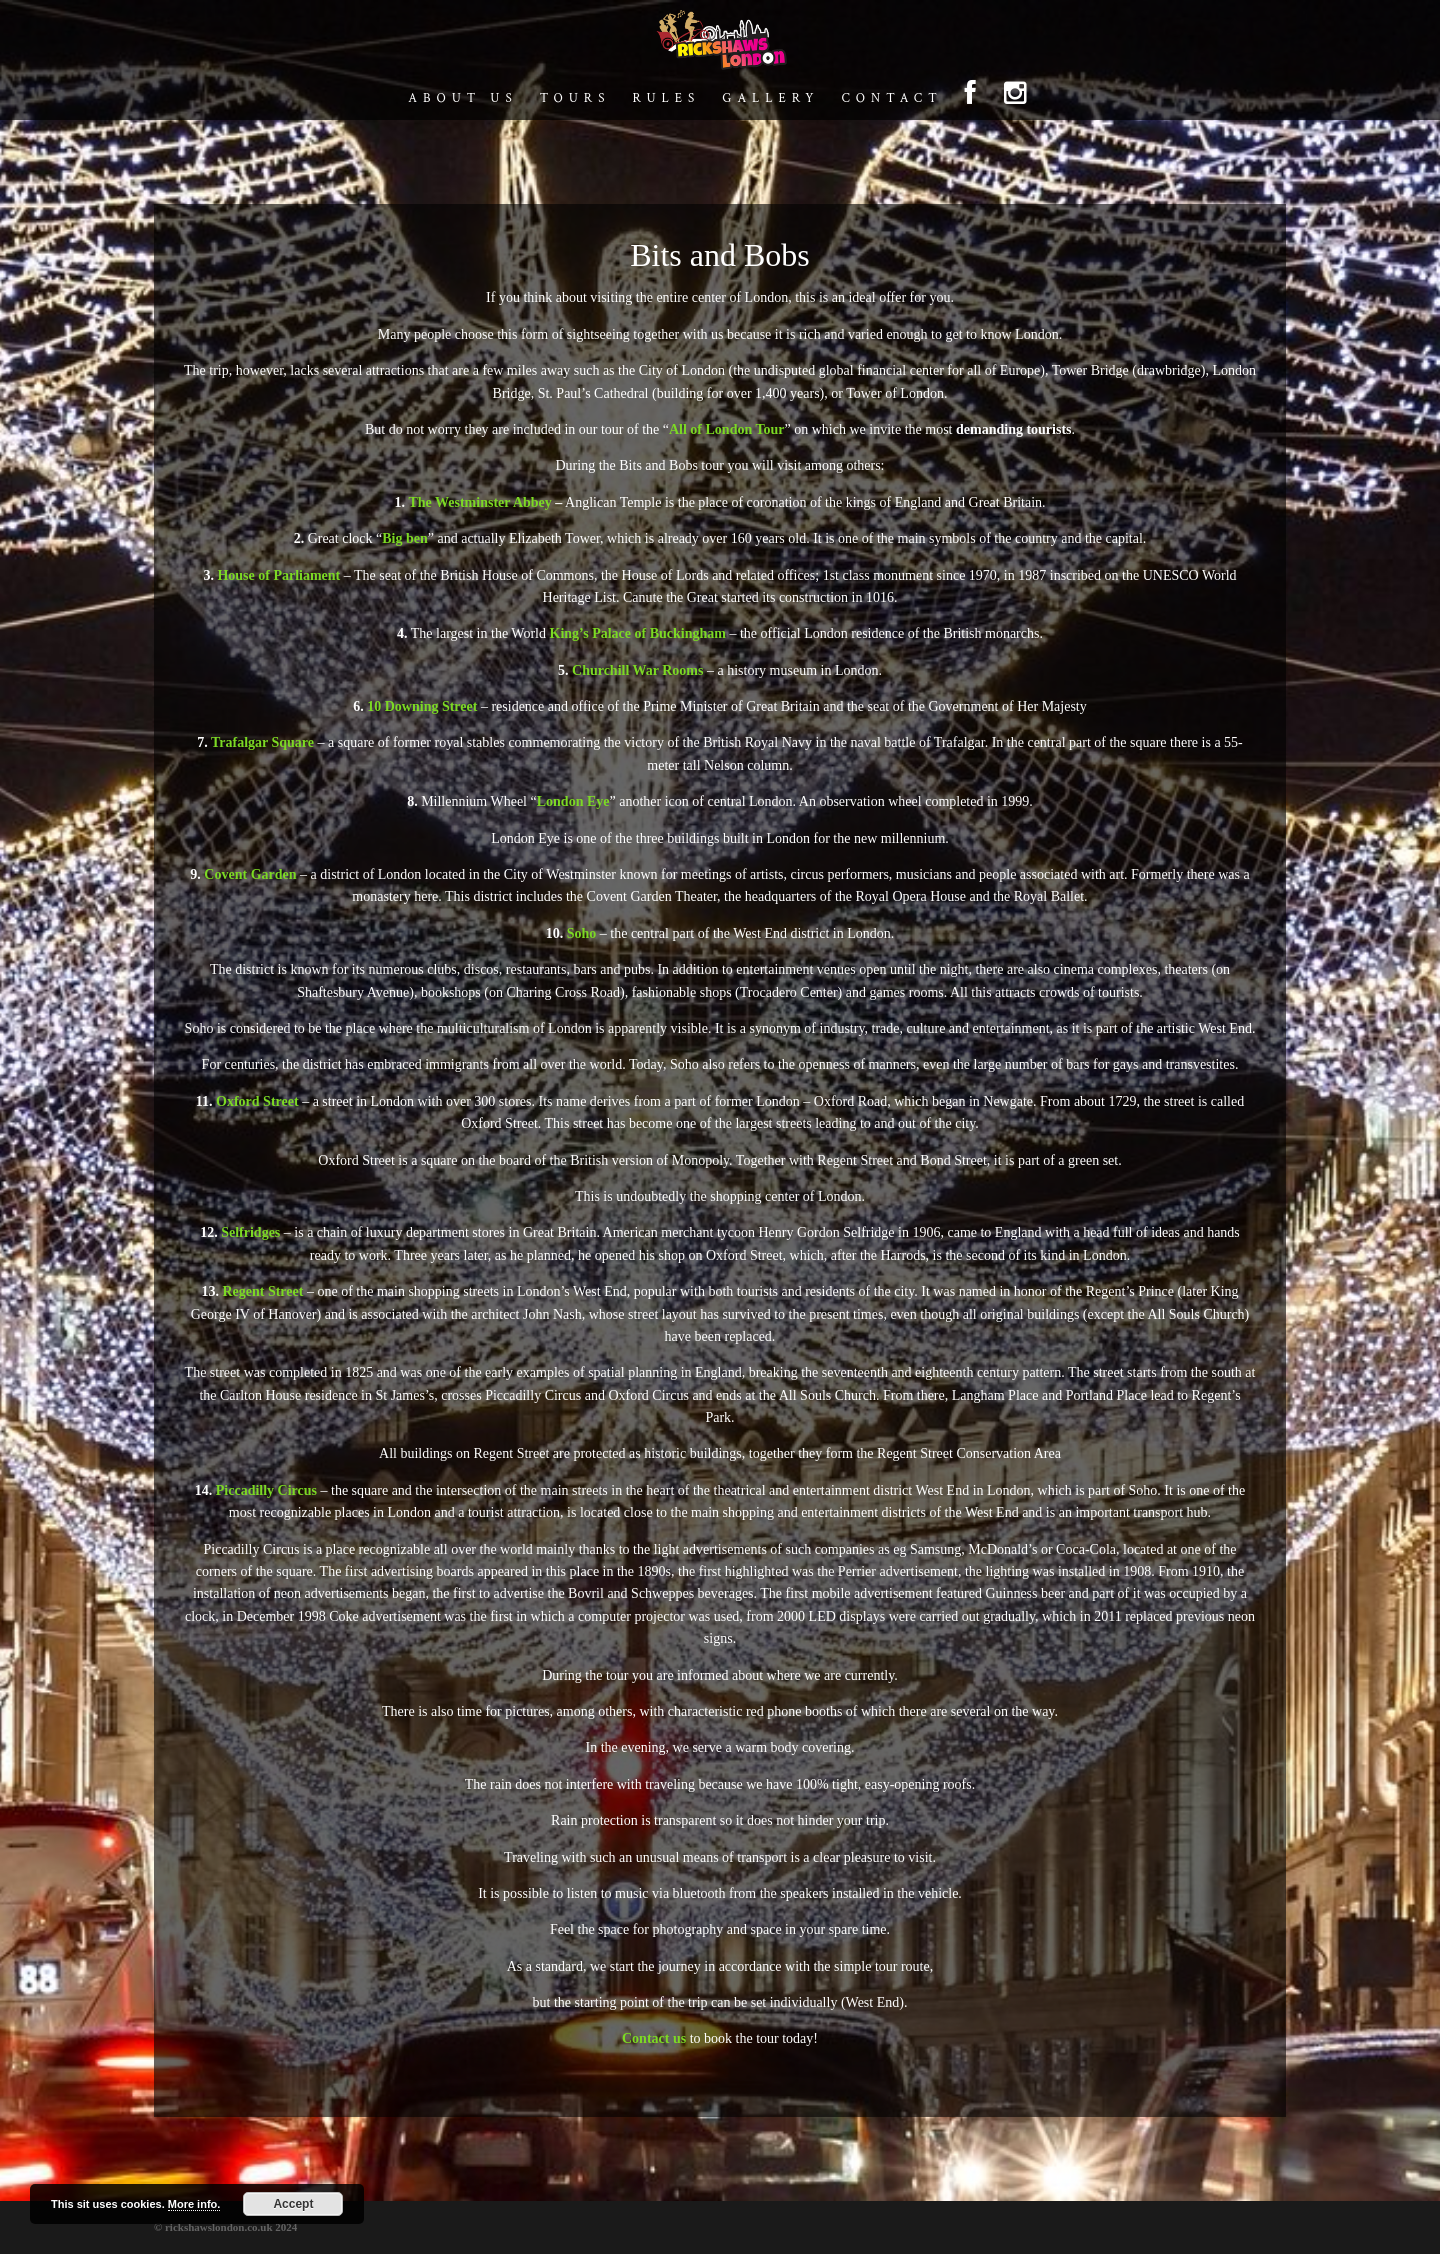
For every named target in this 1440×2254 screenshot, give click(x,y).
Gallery (770, 99)
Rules (666, 99)
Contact (891, 99)
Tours (575, 99)
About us (462, 99)
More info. (194, 2204)
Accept (293, 2204)
